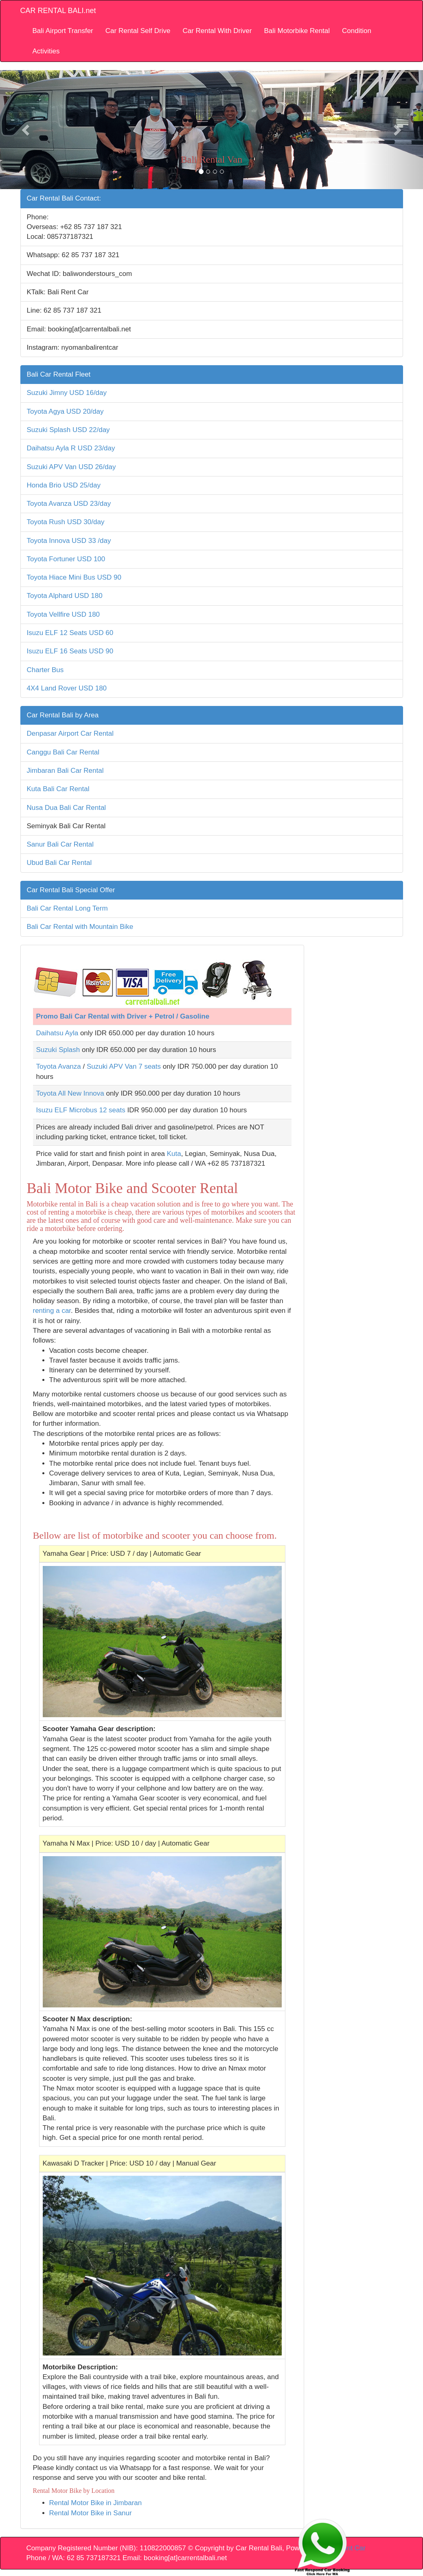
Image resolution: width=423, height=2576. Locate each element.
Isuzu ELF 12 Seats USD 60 (70, 633)
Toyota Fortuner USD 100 (66, 559)
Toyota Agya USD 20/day (65, 411)
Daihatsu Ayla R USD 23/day (71, 448)
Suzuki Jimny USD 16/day (67, 393)
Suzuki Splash (58, 1050)
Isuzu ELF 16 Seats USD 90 (70, 651)
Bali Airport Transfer (63, 31)
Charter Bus (45, 670)
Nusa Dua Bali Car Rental (66, 808)
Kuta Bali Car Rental (58, 789)
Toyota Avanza (58, 1066)
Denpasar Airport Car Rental (70, 733)
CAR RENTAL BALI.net (58, 11)
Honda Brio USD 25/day (64, 485)
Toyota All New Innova (70, 1093)
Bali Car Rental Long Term (67, 908)
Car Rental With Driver (217, 31)
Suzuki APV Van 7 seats (124, 1066)
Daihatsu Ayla (57, 1033)
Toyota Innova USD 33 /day (69, 541)
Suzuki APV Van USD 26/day (71, 467)
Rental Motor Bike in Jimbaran (95, 2503)
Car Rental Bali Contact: (64, 198)
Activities (46, 51)
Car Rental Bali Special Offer (71, 890)
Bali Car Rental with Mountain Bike (80, 927)
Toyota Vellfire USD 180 (63, 614)
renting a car (52, 1310)
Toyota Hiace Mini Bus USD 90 (74, 577)
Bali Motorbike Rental (297, 31)
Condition (356, 31)
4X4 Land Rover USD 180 (67, 688)
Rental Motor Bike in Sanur (90, 2513)
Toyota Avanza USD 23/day (69, 503)
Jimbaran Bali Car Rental (65, 770)
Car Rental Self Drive (138, 31)
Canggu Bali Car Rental (63, 752)
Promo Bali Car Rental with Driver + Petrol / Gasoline (123, 1016)
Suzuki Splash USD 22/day (68, 430)
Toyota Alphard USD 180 (65, 596)
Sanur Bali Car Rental (60, 844)
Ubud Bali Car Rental (59, 863)
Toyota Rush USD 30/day (66, 522)
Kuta (174, 1154)
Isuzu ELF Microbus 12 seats (80, 1110)
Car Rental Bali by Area (63, 715)
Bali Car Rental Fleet (59, 374)
